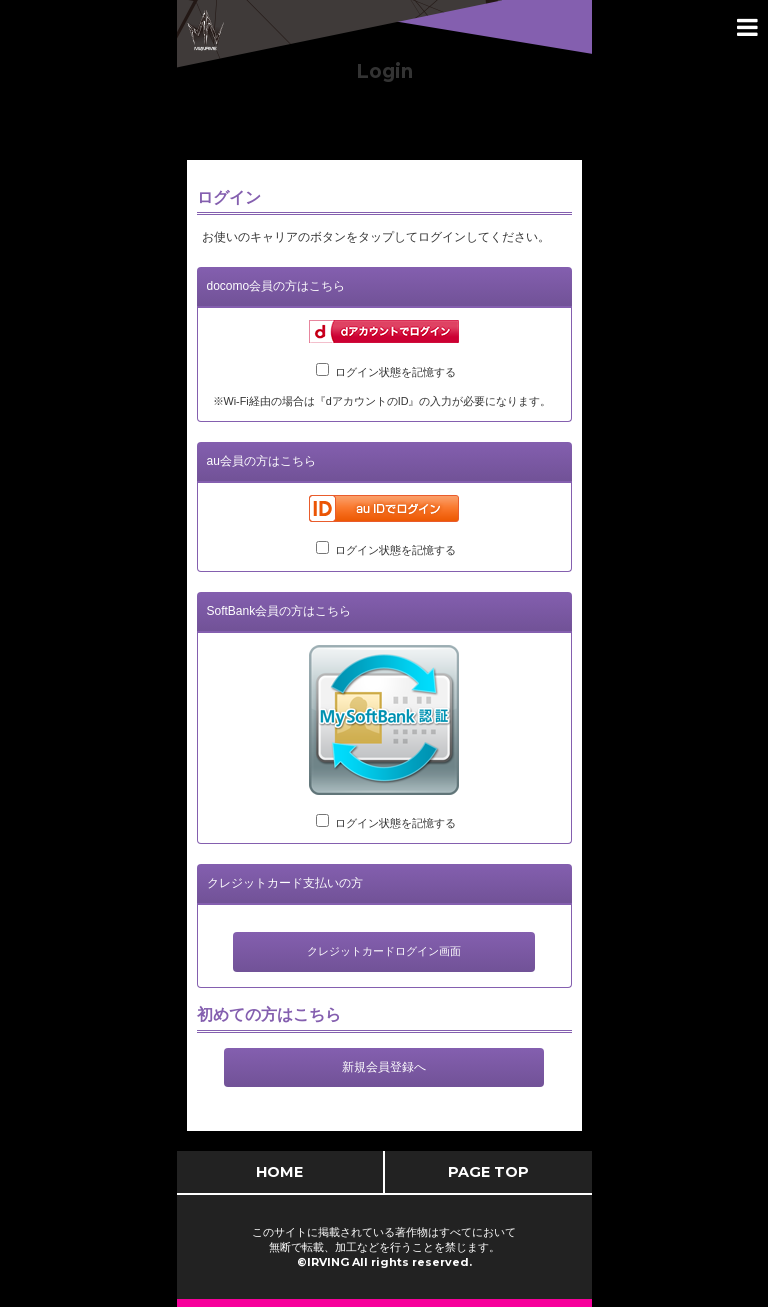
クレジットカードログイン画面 (384, 951)
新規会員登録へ (384, 1067)
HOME (279, 1172)
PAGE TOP (488, 1172)
